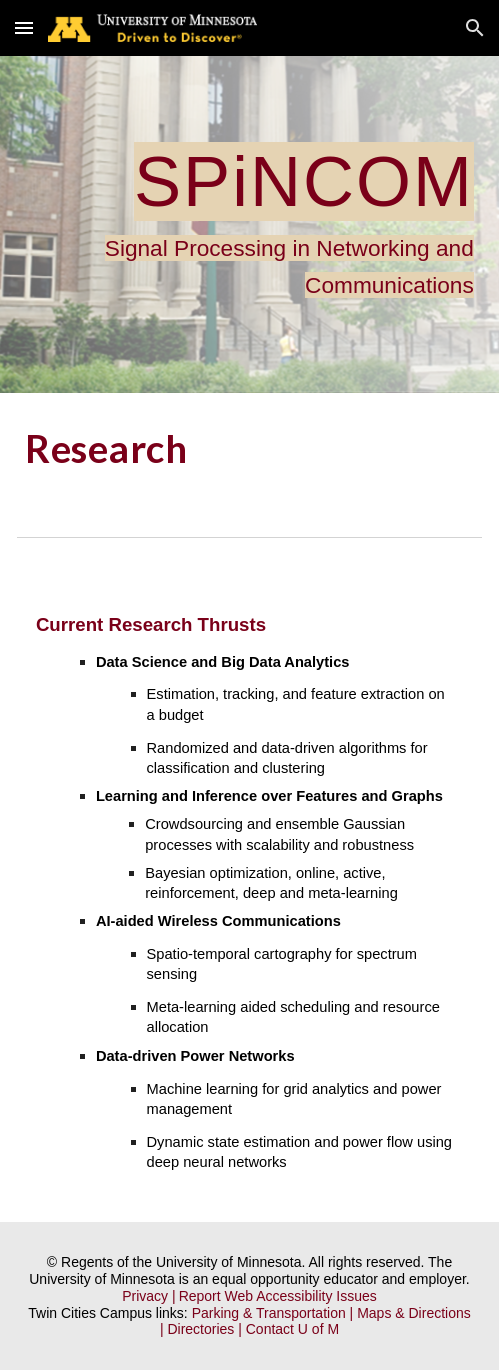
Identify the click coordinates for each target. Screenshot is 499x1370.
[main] (249, 224)
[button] (24, 27)
